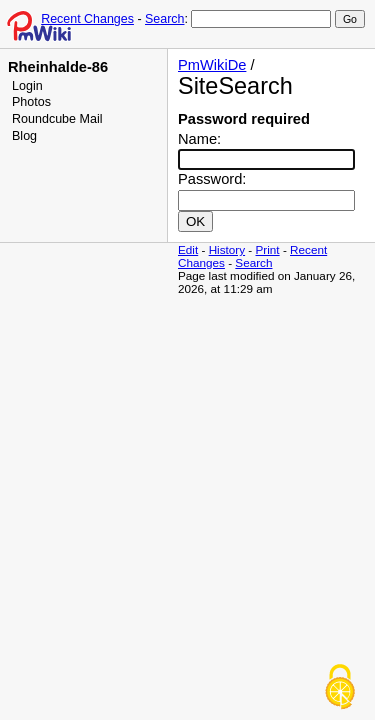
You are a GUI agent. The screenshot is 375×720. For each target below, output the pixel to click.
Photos (31, 102)
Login (27, 86)
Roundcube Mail (57, 119)
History (227, 249)
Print (268, 249)
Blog (24, 136)
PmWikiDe (212, 65)
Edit (188, 249)
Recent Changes (87, 19)
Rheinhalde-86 (58, 67)
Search (164, 19)
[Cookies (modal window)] (340, 687)
